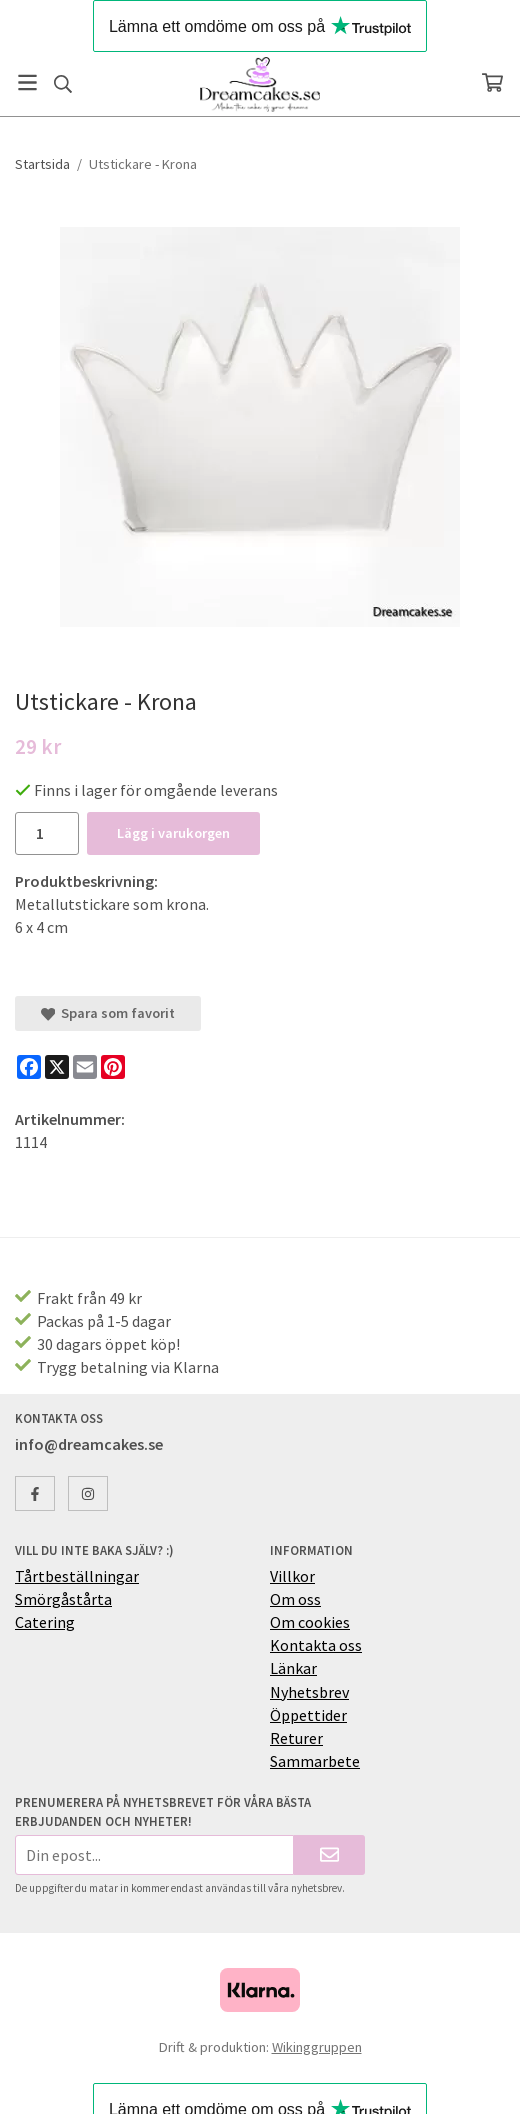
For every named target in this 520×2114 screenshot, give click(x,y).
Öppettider (308, 1715)
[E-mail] (85, 1067)
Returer (296, 1738)
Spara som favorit (108, 1013)
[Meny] (27, 82)
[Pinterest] (113, 1067)
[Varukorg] (492, 82)
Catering (45, 1622)
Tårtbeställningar (77, 1576)
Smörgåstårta (63, 1599)
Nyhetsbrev (309, 1692)
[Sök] (62, 84)
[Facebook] (29, 1067)
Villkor (292, 1576)
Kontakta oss (316, 1645)
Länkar (293, 1668)
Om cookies (310, 1622)
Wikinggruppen (317, 2047)
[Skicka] (329, 1854)
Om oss (295, 1599)
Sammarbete (315, 1761)
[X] (57, 1067)
